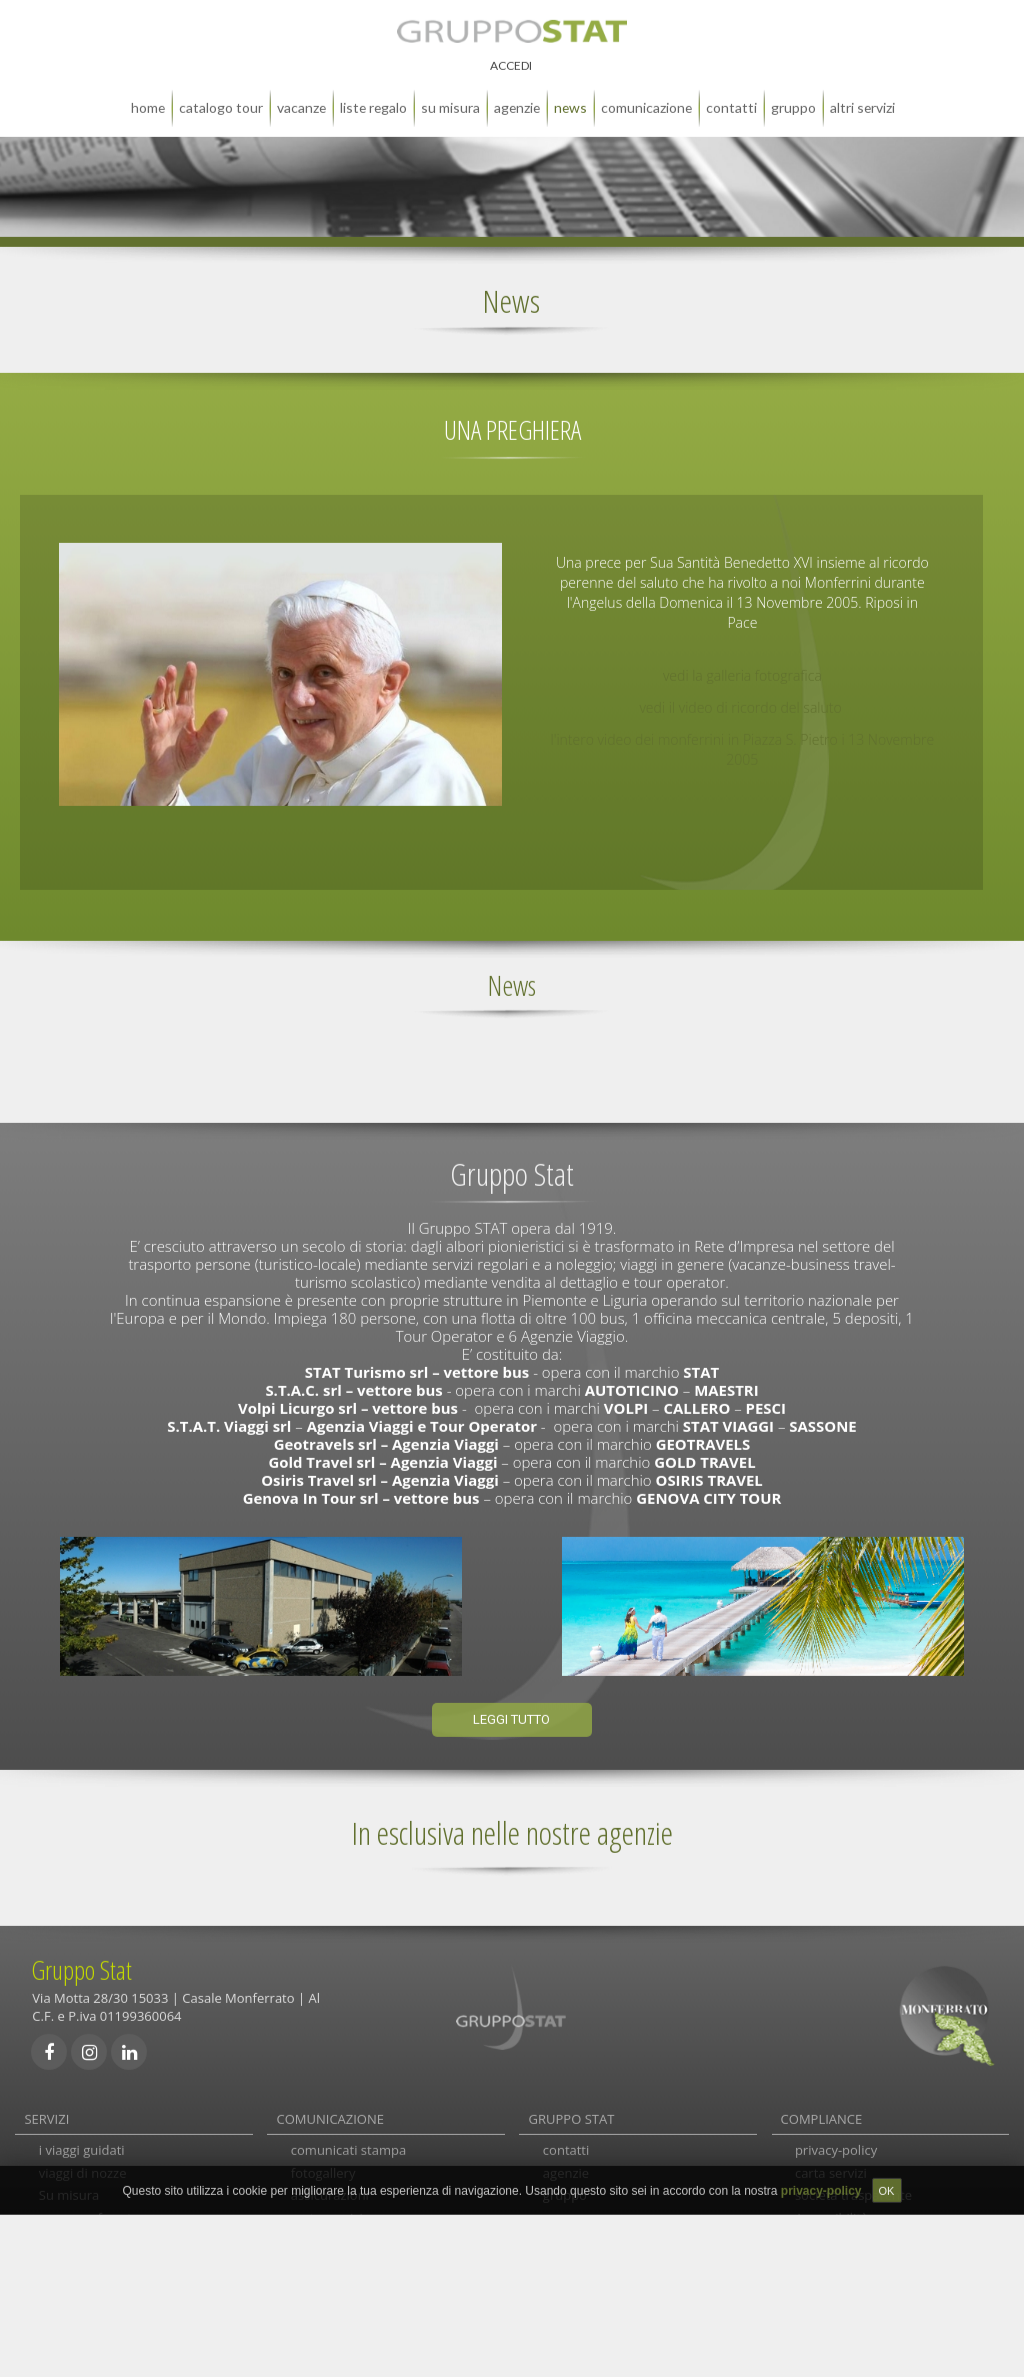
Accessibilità (831, 2214)
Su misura (69, 2191)
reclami (313, 2260)
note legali (826, 2237)
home (148, 93)
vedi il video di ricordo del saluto (742, 693)
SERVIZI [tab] (46, 2105)
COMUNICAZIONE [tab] (331, 2105)
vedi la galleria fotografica (742, 661)
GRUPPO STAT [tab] (572, 2105)
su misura (450, 93)
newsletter (323, 2306)
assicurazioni (330, 2191)
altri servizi (862, 93)
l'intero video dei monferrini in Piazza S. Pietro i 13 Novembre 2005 (743, 735)
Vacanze (301, 93)
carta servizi (327, 2214)
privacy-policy (836, 2145)
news (570, 93)
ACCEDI (511, 51)
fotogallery (323, 2168)
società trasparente (853, 2191)
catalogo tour (221, 93)
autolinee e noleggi (96, 2283)
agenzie (517, 93)
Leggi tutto (511, 1706)
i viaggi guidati (82, 2145)
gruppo (793, 93)
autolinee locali (84, 2260)
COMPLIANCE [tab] (822, 2105)
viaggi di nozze (83, 2168)
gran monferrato (89, 2214)
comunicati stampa (348, 2145)
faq (301, 2237)
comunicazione (646, 93)
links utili (317, 2283)
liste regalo (373, 93)
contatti (731, 93)
